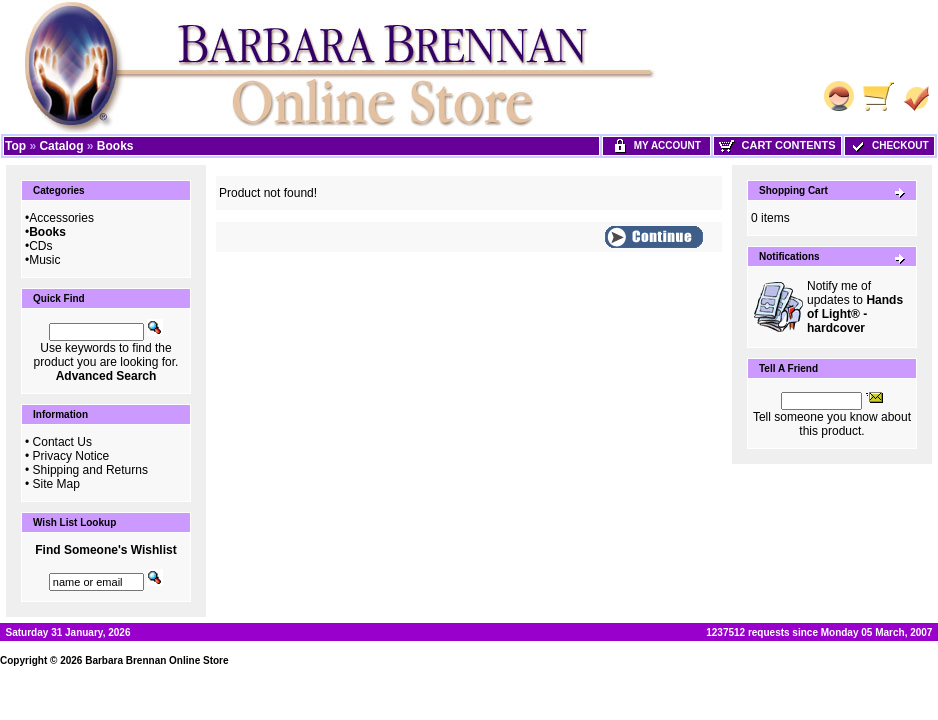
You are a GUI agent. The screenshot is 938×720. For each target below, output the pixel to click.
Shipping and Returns (90, 470)
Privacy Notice (71, 456)
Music (44, 260)
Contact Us (62, 442)
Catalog (61, 146)
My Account (656, 145)
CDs (40, 246)
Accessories (61, 218)
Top (15, 146)
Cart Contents (777, 145)
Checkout (889, 145)
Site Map (56, 484)
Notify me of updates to (855, 307)
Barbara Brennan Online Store (156, 660)
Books (115, 146)
